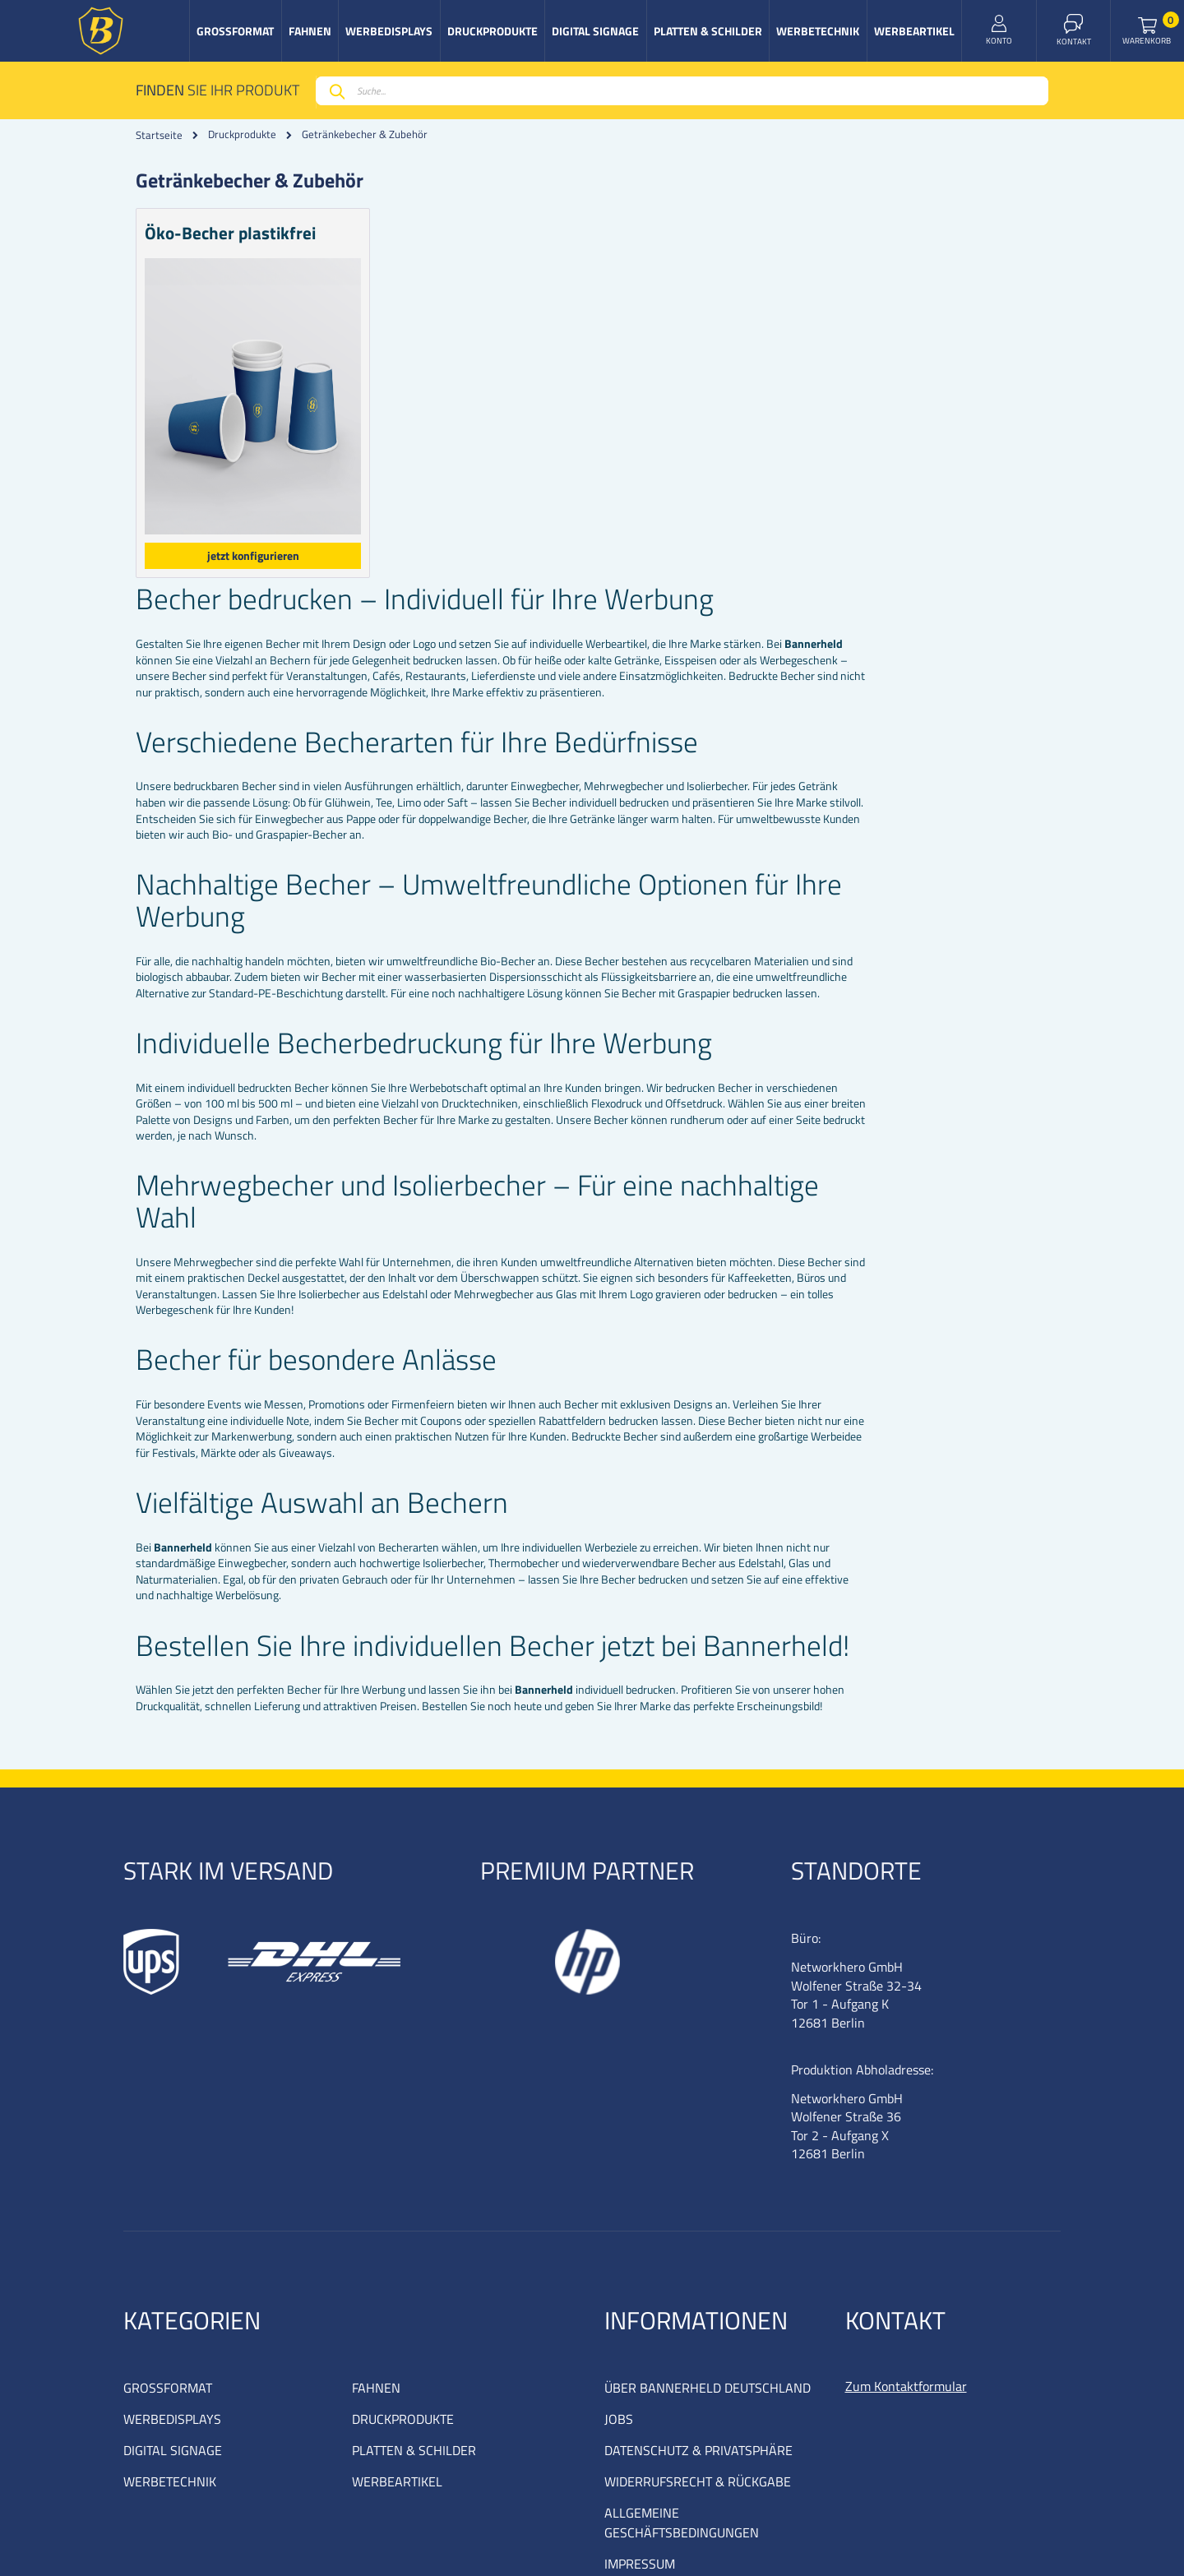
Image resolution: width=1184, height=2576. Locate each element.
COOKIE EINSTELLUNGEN (675, 2430)
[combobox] (682, 90)
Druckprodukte (242, 134)
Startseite (159, 134)
